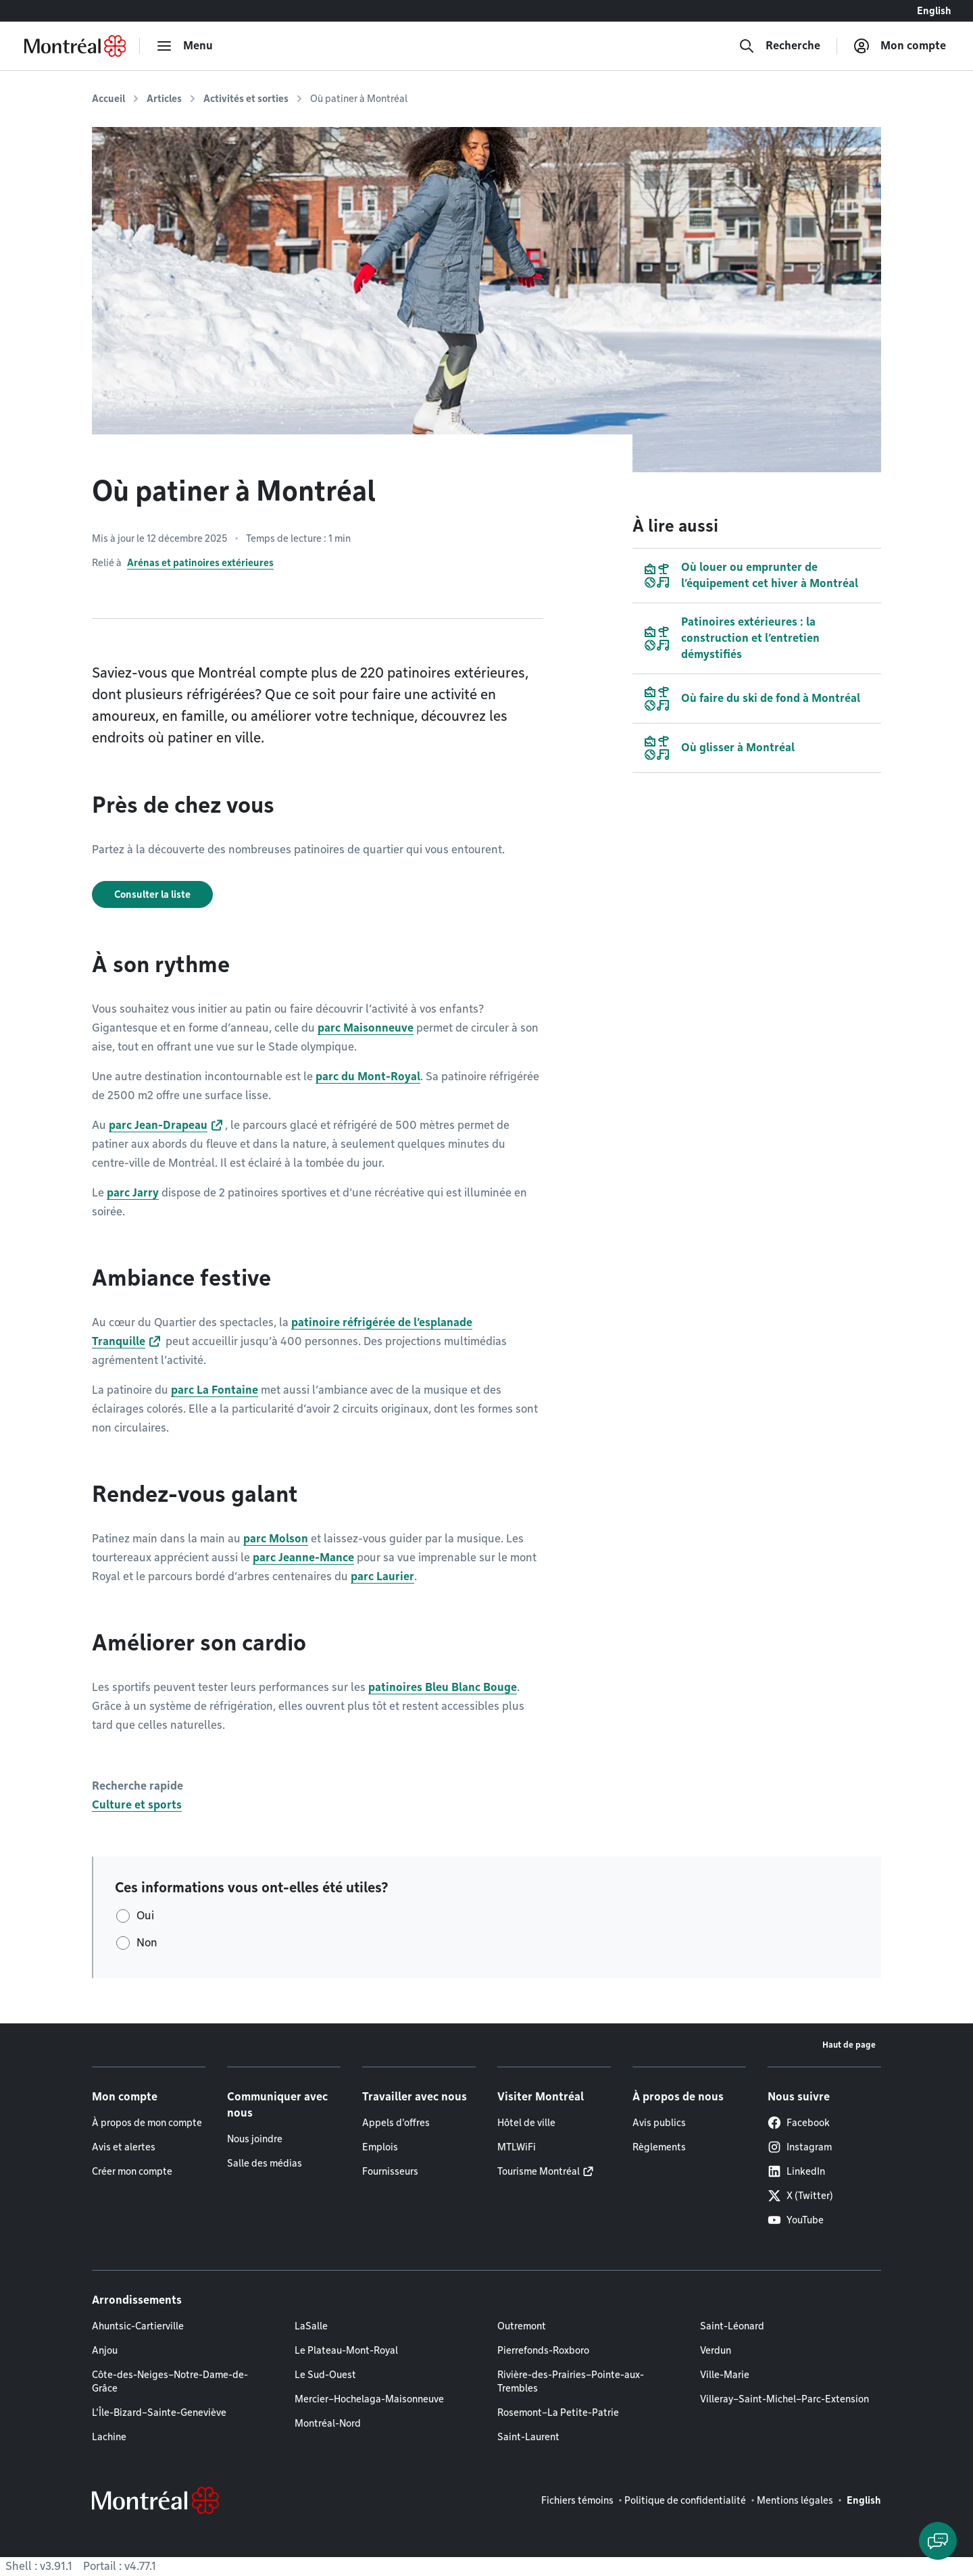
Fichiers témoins (577, 2500)
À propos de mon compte (147, 2122)
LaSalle (311, 2326)
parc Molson (275, 1538)
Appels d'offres (396, 2122)
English (934, 10)
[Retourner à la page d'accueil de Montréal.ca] (75, 45)
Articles (164, 98)
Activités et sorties (246, 98)
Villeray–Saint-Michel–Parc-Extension (784, 2399)
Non (146, 1942)
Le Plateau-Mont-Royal (346, 2350)
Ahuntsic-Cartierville (138, 2326)
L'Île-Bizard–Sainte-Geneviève (159, 2412)
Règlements (659, 2147)
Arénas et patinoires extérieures (200, 562)
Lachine (109, 2436)
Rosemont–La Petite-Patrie (558, 2412)
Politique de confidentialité (685, 2500)
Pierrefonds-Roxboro (543, 2350)
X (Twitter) (800, 2195)
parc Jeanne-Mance (303, 1557)
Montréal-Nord (328, 2423)
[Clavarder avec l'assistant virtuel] (938, 2541)
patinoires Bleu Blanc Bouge (442, 1687)
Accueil (108, 98)
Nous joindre (254, 2138)
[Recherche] (779, 45)
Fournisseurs (390, 2171)
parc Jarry (133, 1192)
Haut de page (849, 2045)
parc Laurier (382, 1576)
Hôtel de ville (526, 2122)
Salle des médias (264, 2163)
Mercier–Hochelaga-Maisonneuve (369, 2399)
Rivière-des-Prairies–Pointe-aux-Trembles (570, 2381)
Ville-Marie (724, 2374)
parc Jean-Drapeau (158, 1125)
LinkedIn (796, 2171)
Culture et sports (137, 1804)
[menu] (184, 45)
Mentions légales (795, 2500)
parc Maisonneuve (366, 1027)
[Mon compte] (899, 45)
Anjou (105, 2350)
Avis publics (659, 2122)
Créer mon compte (132, 2171)
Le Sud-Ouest (325, 2374)
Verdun (715, 2350)
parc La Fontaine (214, 1390)
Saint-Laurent (528, 2436)
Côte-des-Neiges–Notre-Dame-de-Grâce (170, 2381)
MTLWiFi (516, 2147)
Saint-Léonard (732, 2326)
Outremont (521, 2326)
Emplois (380, 2147)
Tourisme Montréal (538, 2171)
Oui (145, 1915)
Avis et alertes (123, 2147)
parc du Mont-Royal (368, 1076)
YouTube (796, 2220)
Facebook (799, 2122)
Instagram (800, 2147)
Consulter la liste (152, 894)
